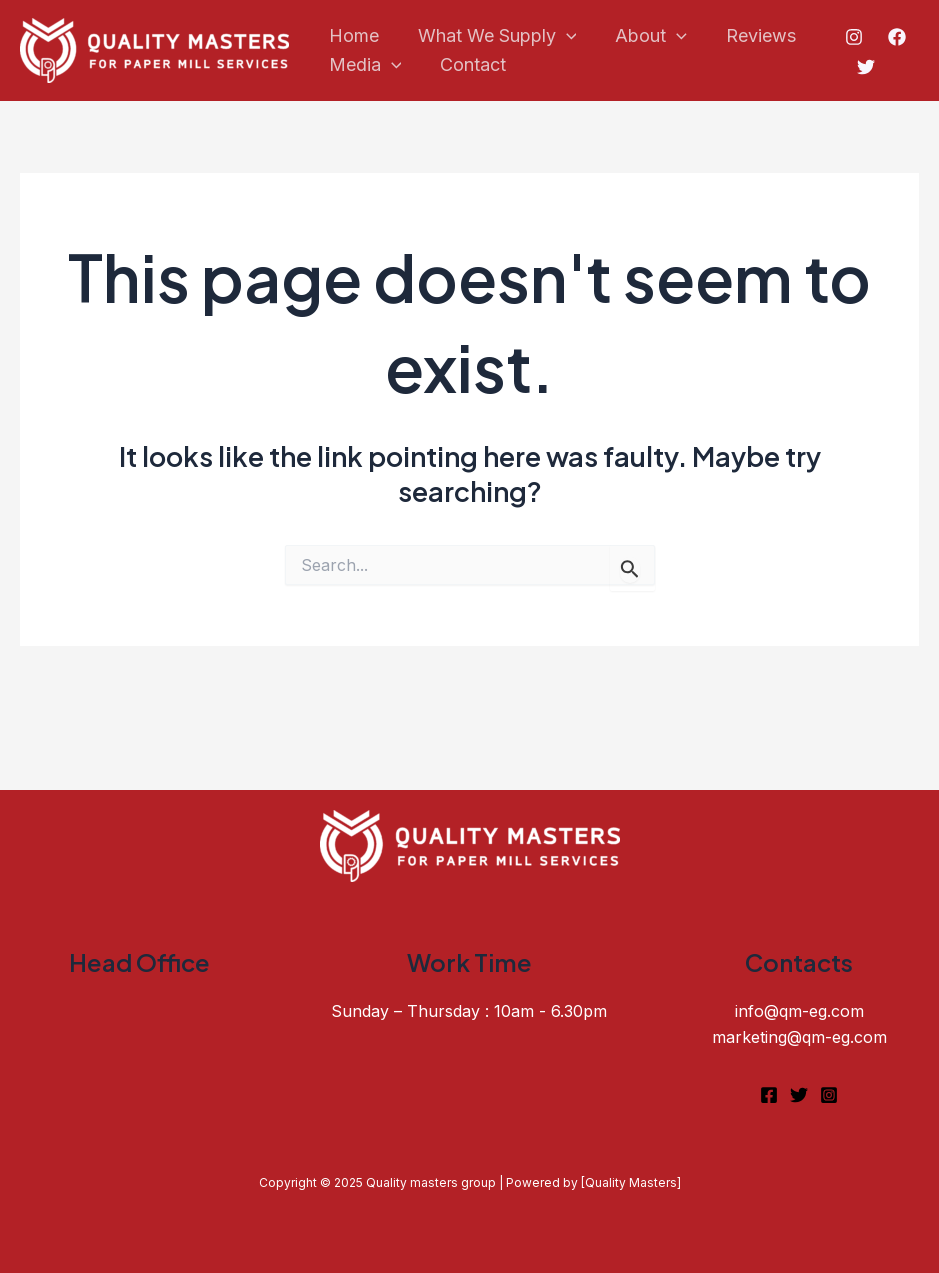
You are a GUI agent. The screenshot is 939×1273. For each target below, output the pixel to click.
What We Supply (492, 36)
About (644, 36)
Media (363, 65)
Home (352, 35)
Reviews (751, 35)
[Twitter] (865, 67)
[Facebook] (895, 37)
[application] (561, 36)
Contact (469, 64)
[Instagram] (852, 37)
